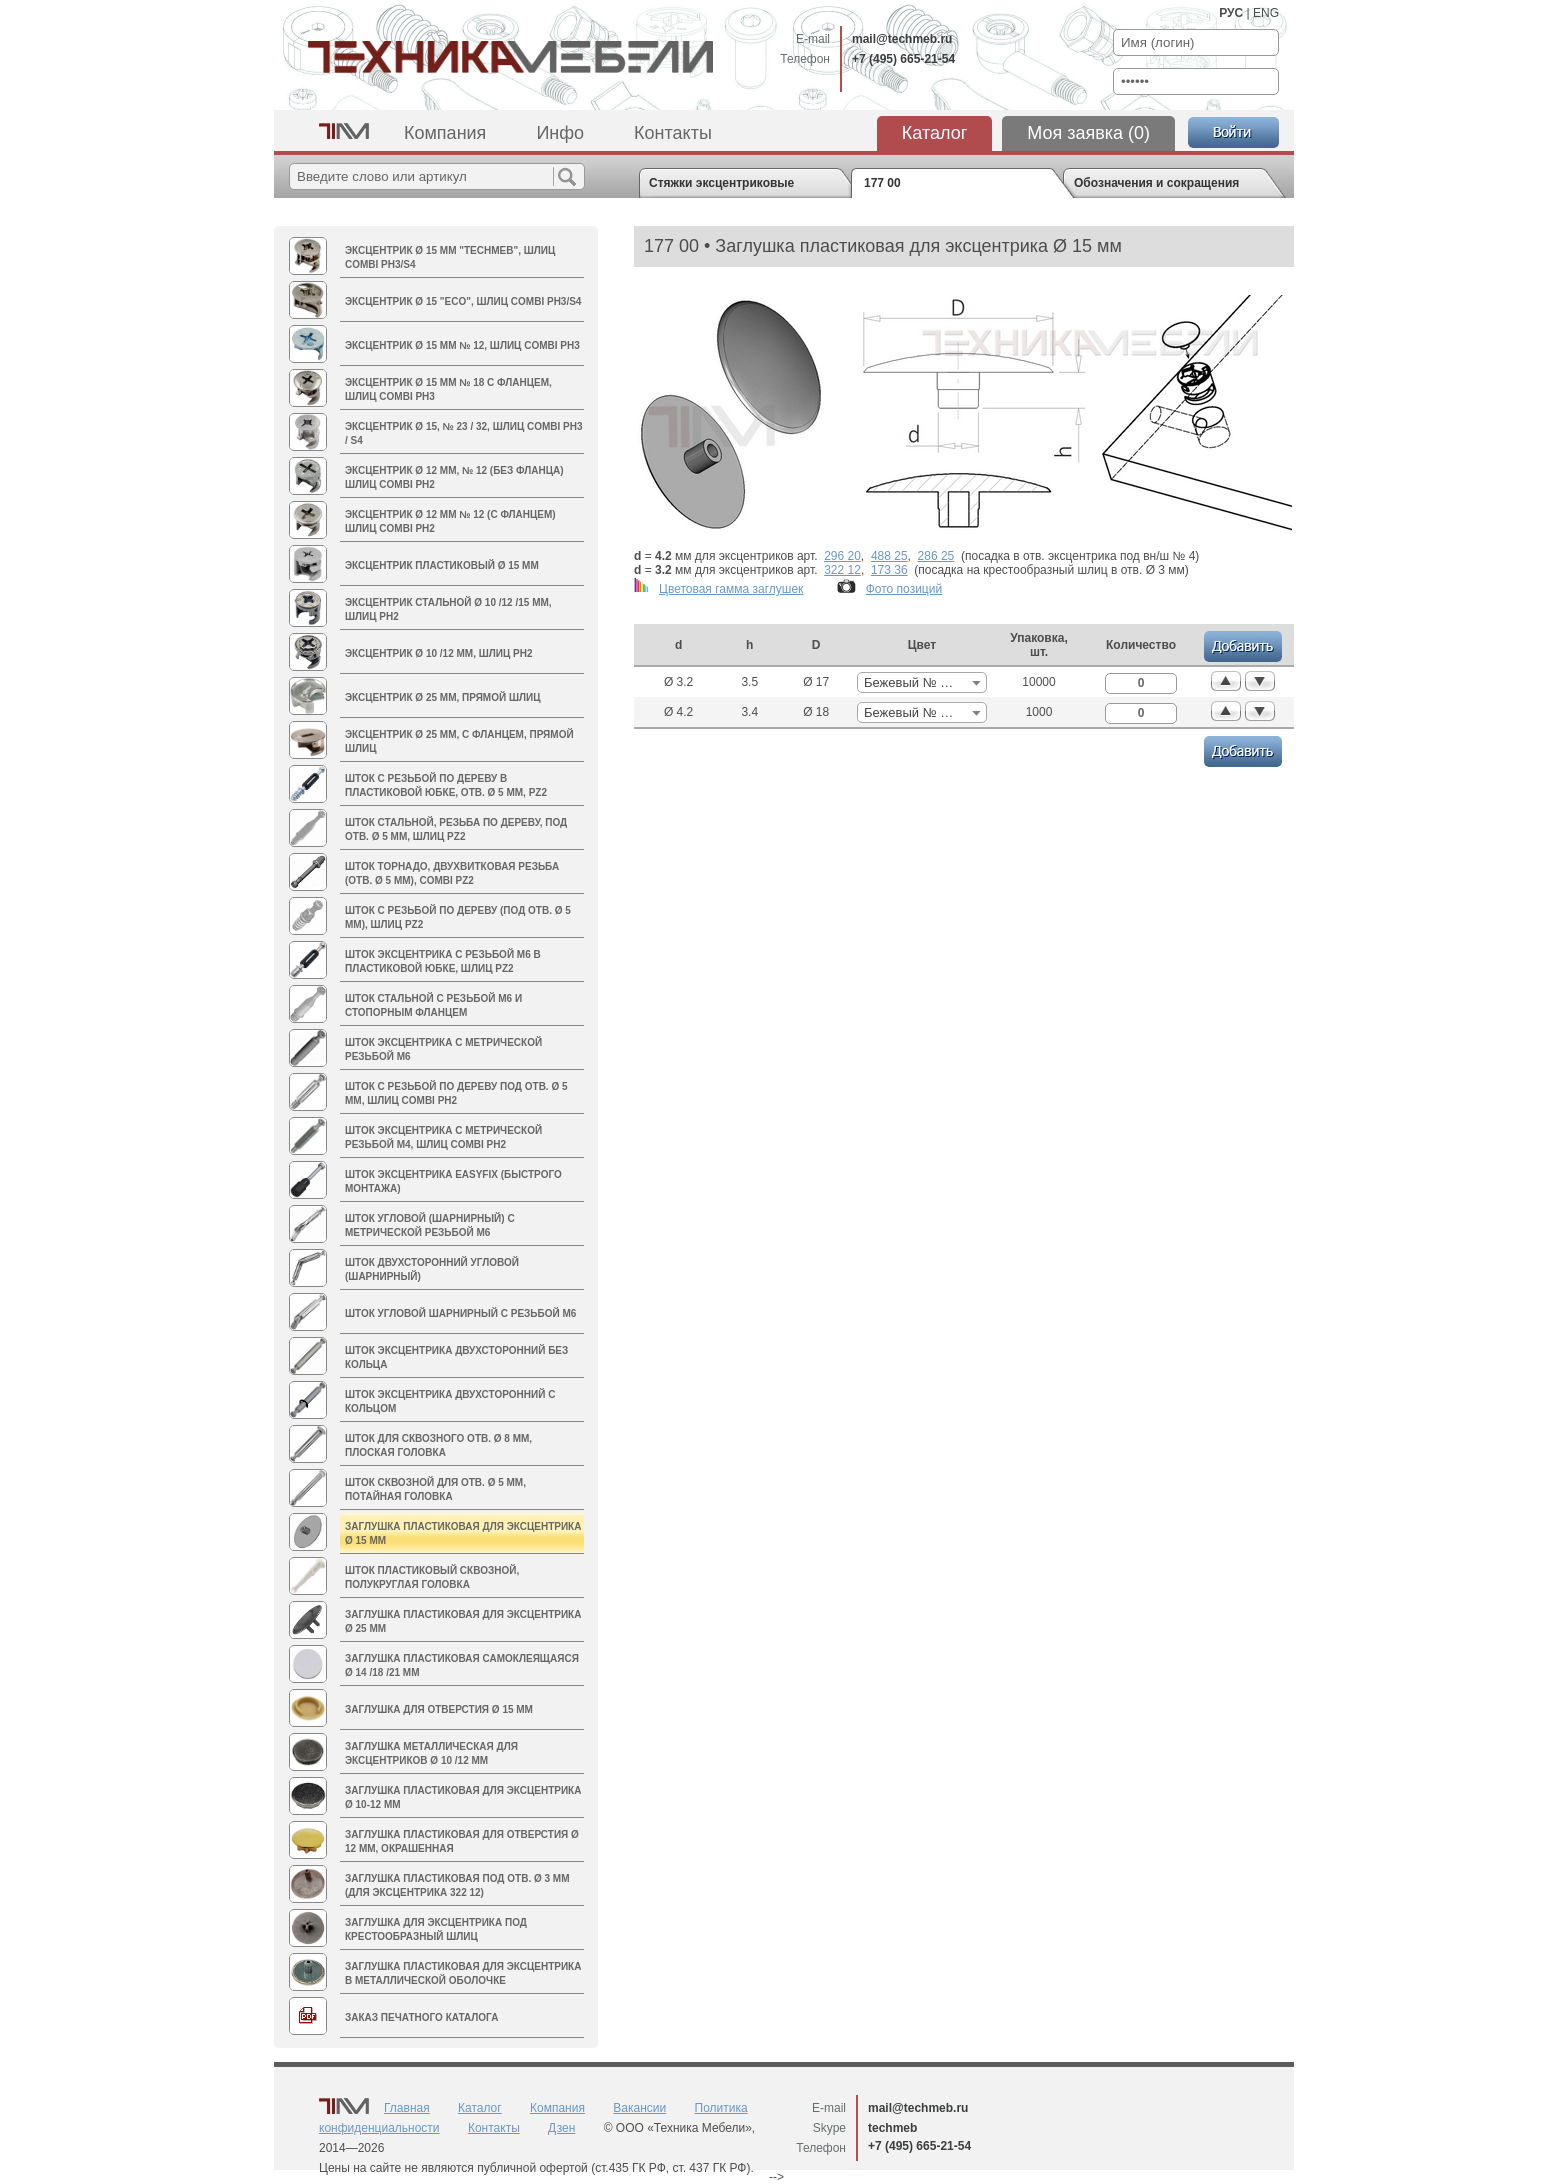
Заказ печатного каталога (421, 2017)
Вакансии (639, 2108)
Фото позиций (904, 589)
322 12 (842, 570)
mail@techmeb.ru (902, 39)
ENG (1266, 13)
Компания (445, 133)
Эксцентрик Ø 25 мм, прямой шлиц (442, 697)
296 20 (842, 556)
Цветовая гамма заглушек (731, 589)
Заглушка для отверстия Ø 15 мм (439, 1709)
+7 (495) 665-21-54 (903, 59)
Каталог (934, 133)
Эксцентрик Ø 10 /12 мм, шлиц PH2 (439, 653)
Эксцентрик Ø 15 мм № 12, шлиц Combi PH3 (462, 345)
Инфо (560, 133)
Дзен (561, 2128)
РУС (1231, 13)
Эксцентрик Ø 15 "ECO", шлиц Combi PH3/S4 (463, 301)
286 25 (936, 556)
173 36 (889, 570)
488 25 (889, 556)
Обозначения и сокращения (1156, 183)
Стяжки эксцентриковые (721, 183)
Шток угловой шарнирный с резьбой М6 (460, 1313)
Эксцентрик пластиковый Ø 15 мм (442, 565)
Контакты (673, 133)
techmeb (892, 2128)
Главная (407, 2108)
